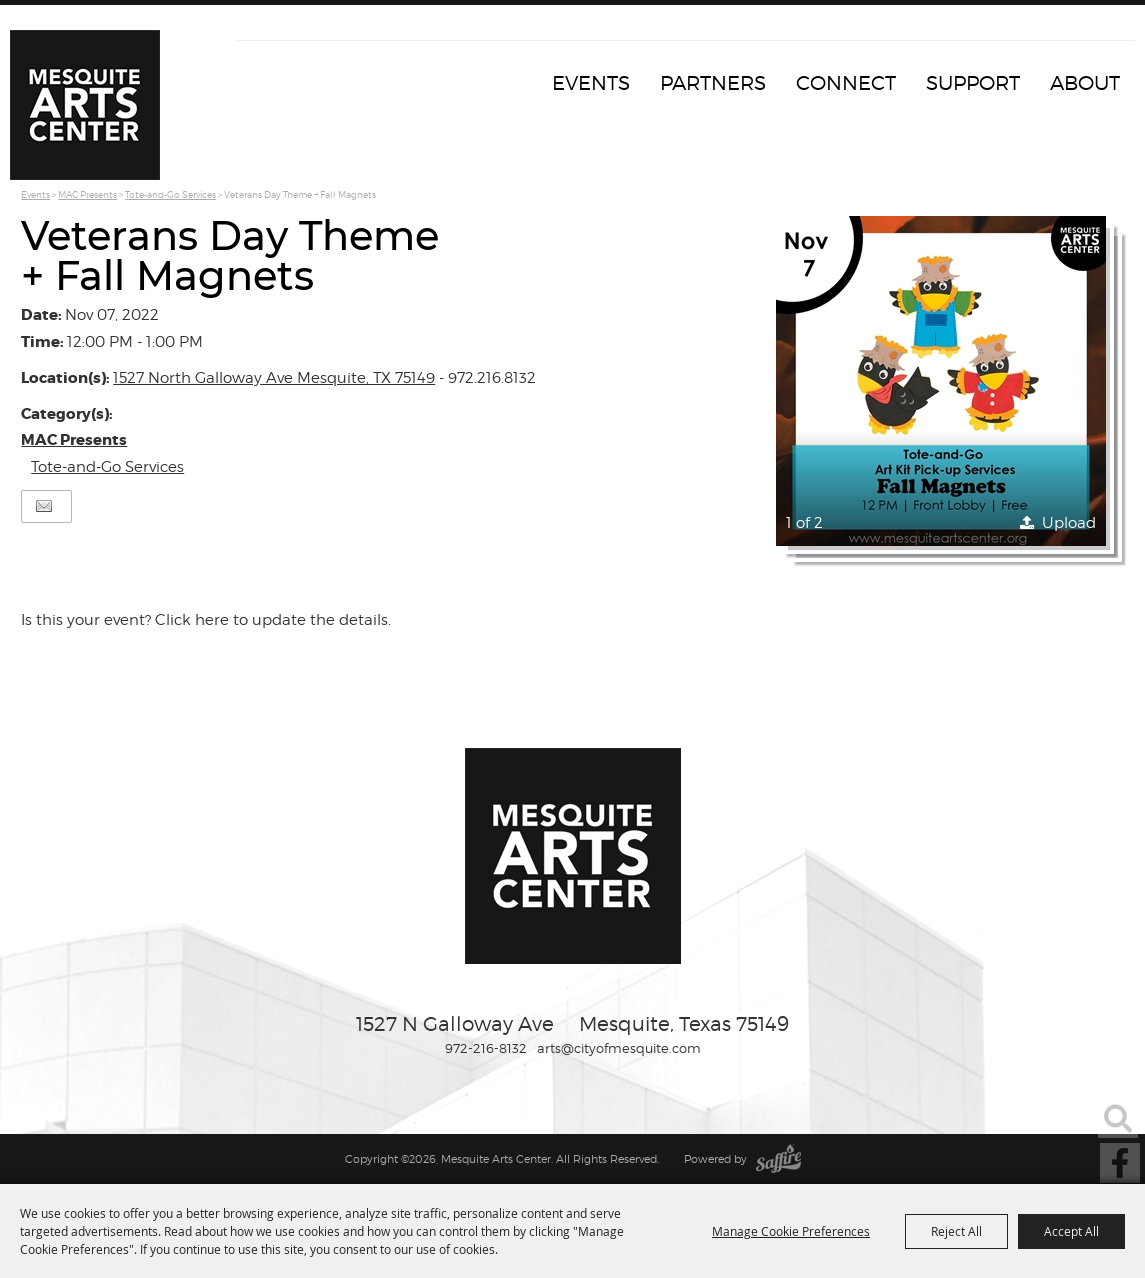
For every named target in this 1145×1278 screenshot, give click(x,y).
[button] (941, 381)
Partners (713, 83)
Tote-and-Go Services (170, 194)
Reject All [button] (956, 1231)
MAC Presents (87, 194)
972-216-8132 (486, 1048)
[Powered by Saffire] (778, 1159)
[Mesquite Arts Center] (85, 105)
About (1085, 83)
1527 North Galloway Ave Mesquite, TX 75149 (274, 378)
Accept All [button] (1071, 1231)
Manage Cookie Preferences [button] (791, 1231)
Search (1118, 1118)
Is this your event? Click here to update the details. (206, 620)
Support (973, 83)
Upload (1069, 523)
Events (591, 83)
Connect (846, 83)
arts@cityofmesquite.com (619, 1048)
